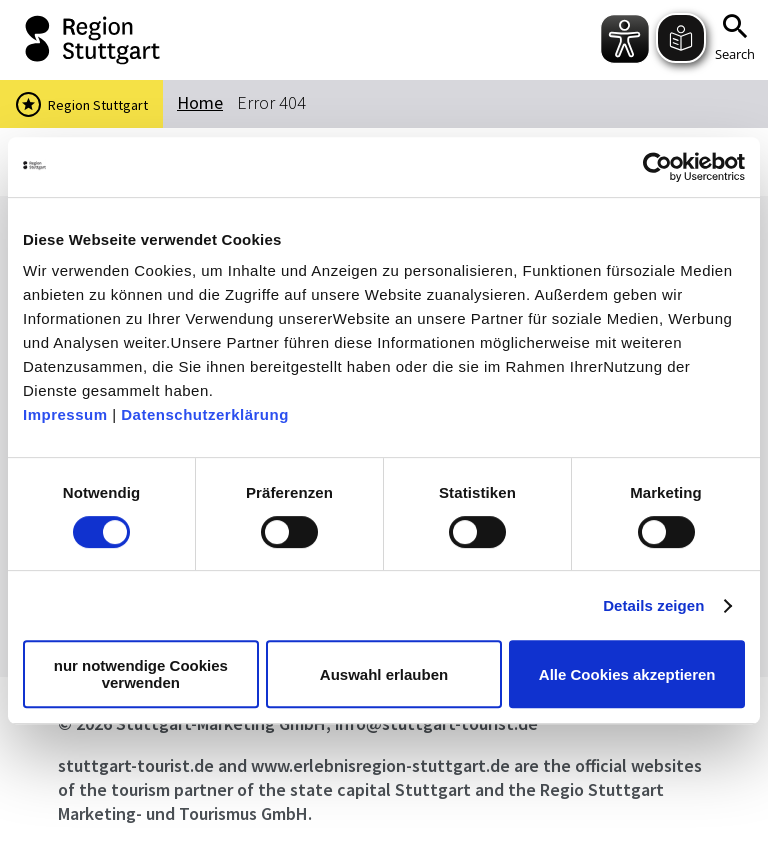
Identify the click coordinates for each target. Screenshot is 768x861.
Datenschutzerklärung (205, 414)
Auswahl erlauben (384, 674)
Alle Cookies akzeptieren (627, 674)
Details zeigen (653, 605)
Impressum (65, 414)
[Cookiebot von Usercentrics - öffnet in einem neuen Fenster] (657, 167)
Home (200, 102)
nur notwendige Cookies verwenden (141, 674)
